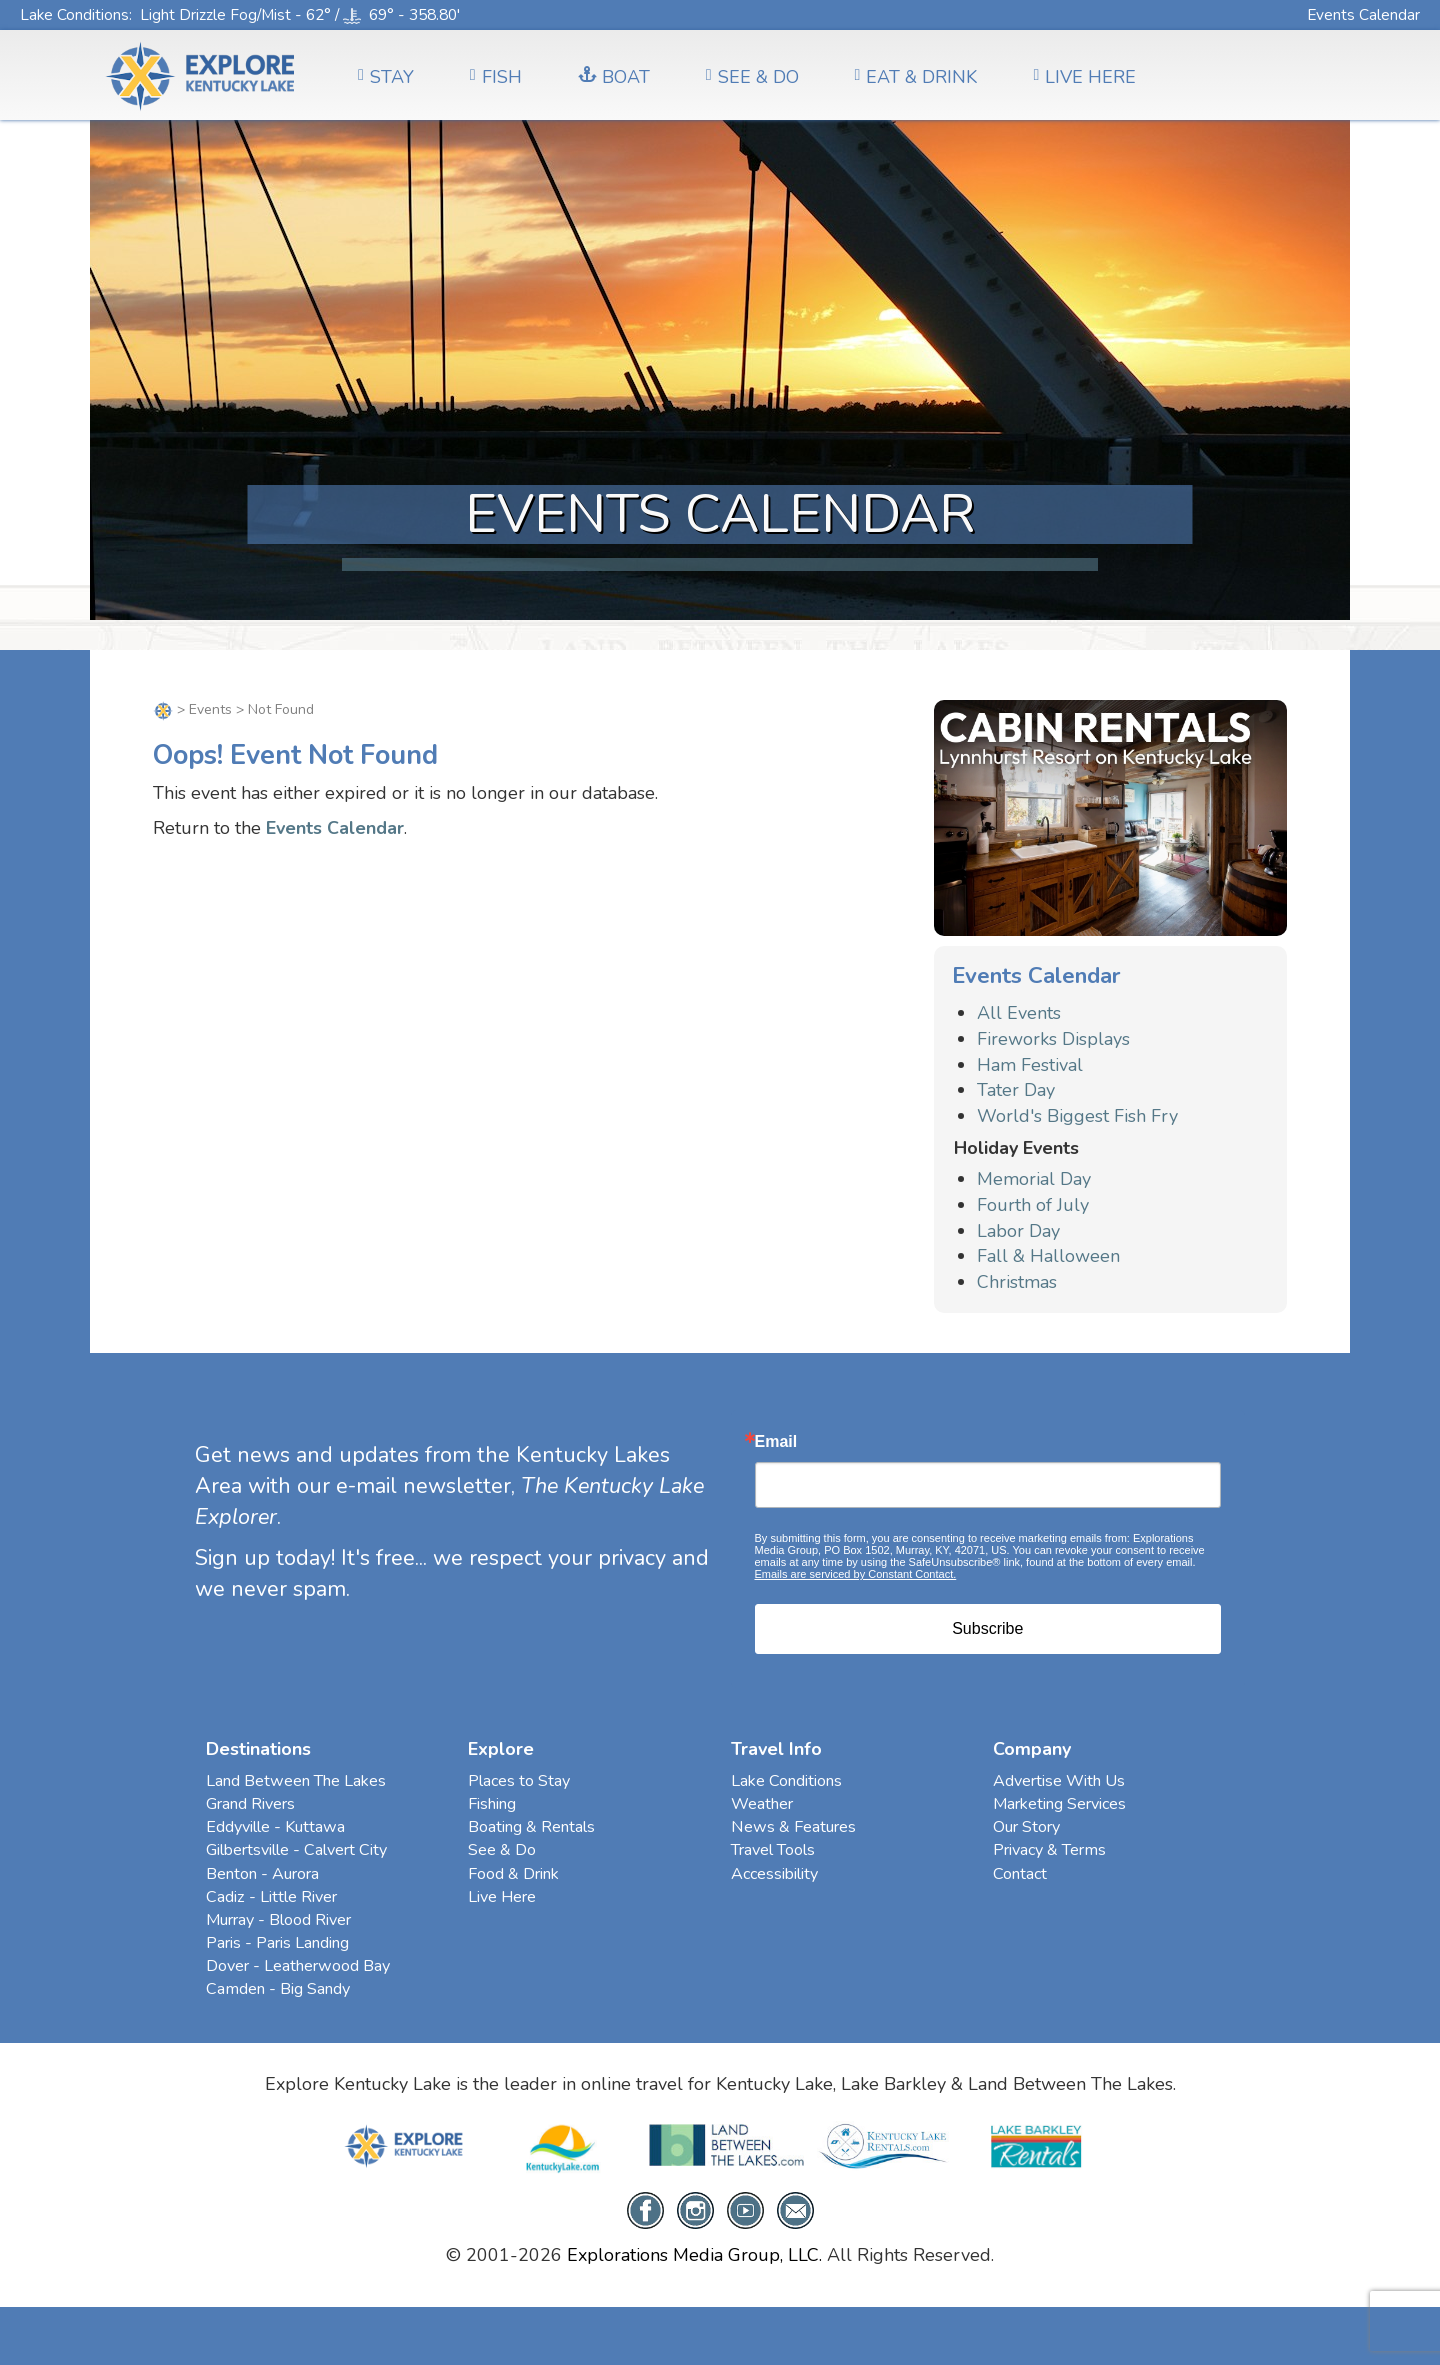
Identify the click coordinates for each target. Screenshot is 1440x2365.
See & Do (502, 1850)
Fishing (492, 1804)
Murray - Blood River (278, 1920)
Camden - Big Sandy (278, 1989)
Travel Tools (773, 1850)
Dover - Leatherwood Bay (298, 1966)
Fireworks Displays (1053, 1039)
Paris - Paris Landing (277, 1943)
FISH (496, 77)
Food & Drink (513, 1874)
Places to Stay (519, 1781)
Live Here (502, 1897)
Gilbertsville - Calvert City (296, 1850)
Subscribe (987, 1628)
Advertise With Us (1059, 1781)
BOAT (614, 77)
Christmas (1017, 1282)
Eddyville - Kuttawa (275, 1827)
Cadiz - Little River (271, 1897)
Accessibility (774, 1874)
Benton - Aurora (262, 1874)
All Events (1019, 1013)
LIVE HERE (1084, 77)
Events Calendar (1363, 14)
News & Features (793, 1827)
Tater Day (1016, 1090)
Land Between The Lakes (296, 1781)
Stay (386, 77)
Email (776, 1442)
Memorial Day (1034, 1179)
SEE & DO (752, 77)
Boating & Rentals (531, 1827)
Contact (1020, 1874)
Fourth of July (1033, 1205)
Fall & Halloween (1048, 1256)
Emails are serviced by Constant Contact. (856, 1574)
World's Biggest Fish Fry (1077, 1116)
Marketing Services (1059, 1804)
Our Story (1026, 1827)
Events (210, 709)
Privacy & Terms (1049, 1850)
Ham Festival (1030, 1065)
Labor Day (1018, 1231)
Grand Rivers (250, 1804)
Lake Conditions (74, 14)
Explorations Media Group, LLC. (694, 2255)
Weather (762, 1804)
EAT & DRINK (916, 77)
